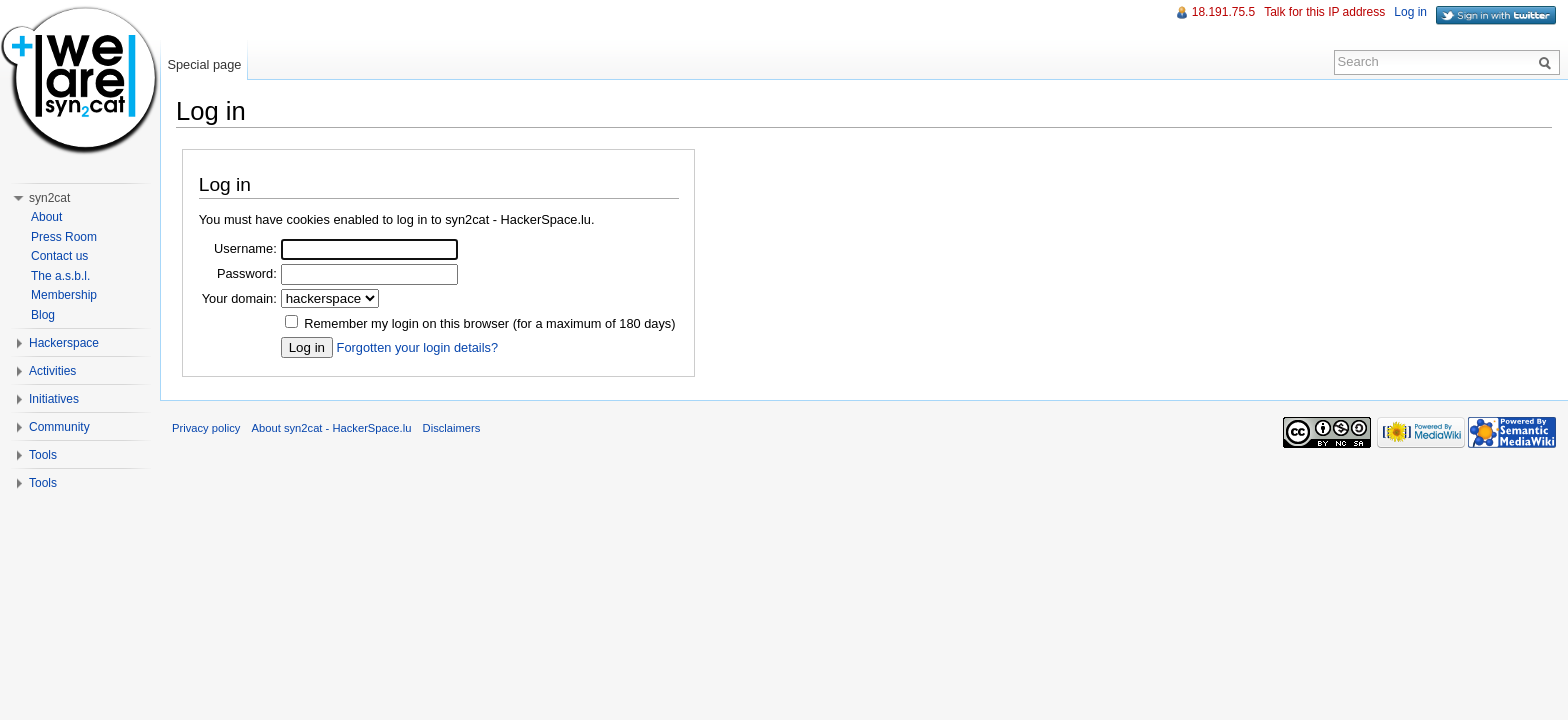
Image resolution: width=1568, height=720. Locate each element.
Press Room (64, 237)
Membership (64, 295)
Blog (43, 315)
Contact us (59, 256)
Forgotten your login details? (417, 347)
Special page (204, 64)
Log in (1410, 12)
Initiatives (54, 399)
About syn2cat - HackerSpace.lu (332, 428)
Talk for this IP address (1324, 12)
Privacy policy (206, 428)
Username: (245, 248)
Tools (43, 455)
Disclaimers (452, 428)
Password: (247, 273)
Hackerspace (64, 343)
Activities (52, 371)
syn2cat (49, 198)
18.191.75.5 (1223, 12)
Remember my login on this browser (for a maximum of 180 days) (489, 323)
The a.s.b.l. (60, 276)
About (46, 217)
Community (59, 427)
